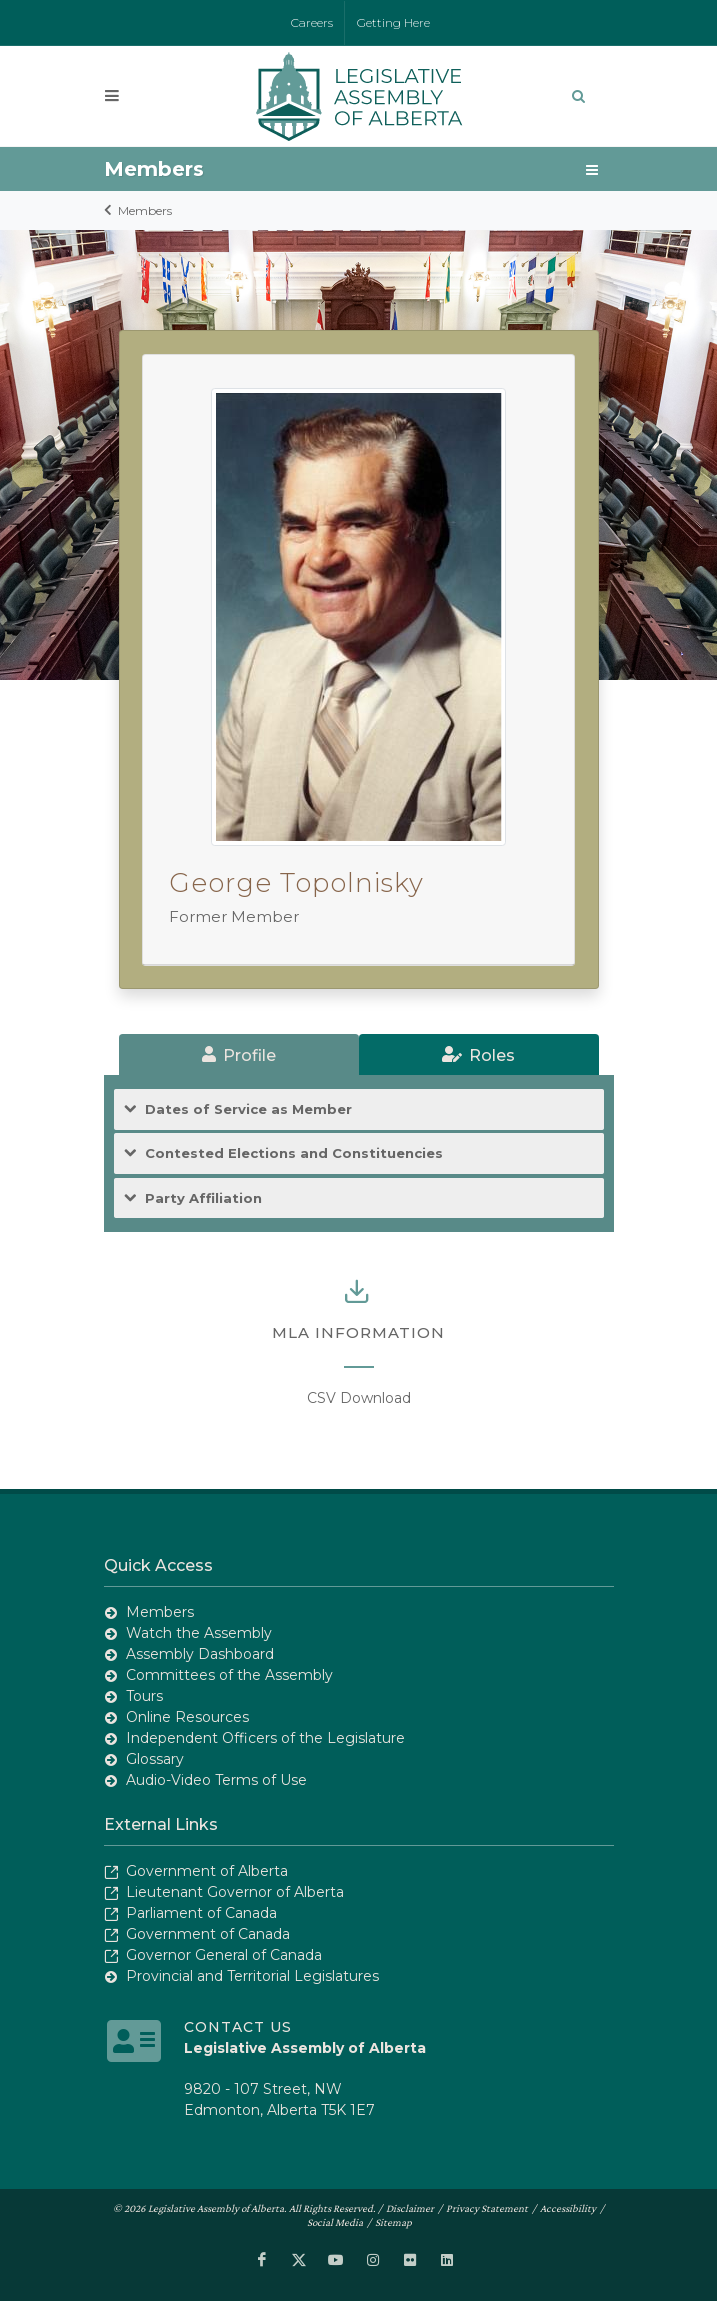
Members (145, 210)
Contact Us (238, 2027)
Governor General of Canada (224, 1955)
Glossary (155, 1759)
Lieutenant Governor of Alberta (235, 1892)
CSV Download (359, 1398)
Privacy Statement (487, 2208)
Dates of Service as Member (248, 1109)
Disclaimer (410, 2208)
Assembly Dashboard (200, 1654)
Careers (312, 22)
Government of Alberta (207, 1871)
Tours (144, 1696)
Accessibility (568, 2208)
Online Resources (187, 1717)
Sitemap (393, 2222)
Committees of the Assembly (229, 1675)
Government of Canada (208, 1934)
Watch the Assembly (199, 1633)
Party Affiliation (203, 1198)
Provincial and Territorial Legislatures (252, 1976)
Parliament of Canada (201, 1913)
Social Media (335, 2222)
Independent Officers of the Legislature (265, 1738)
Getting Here (393, 22)
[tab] (239, 1054)
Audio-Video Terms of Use (216, 1780)
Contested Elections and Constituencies (294, 1153)
